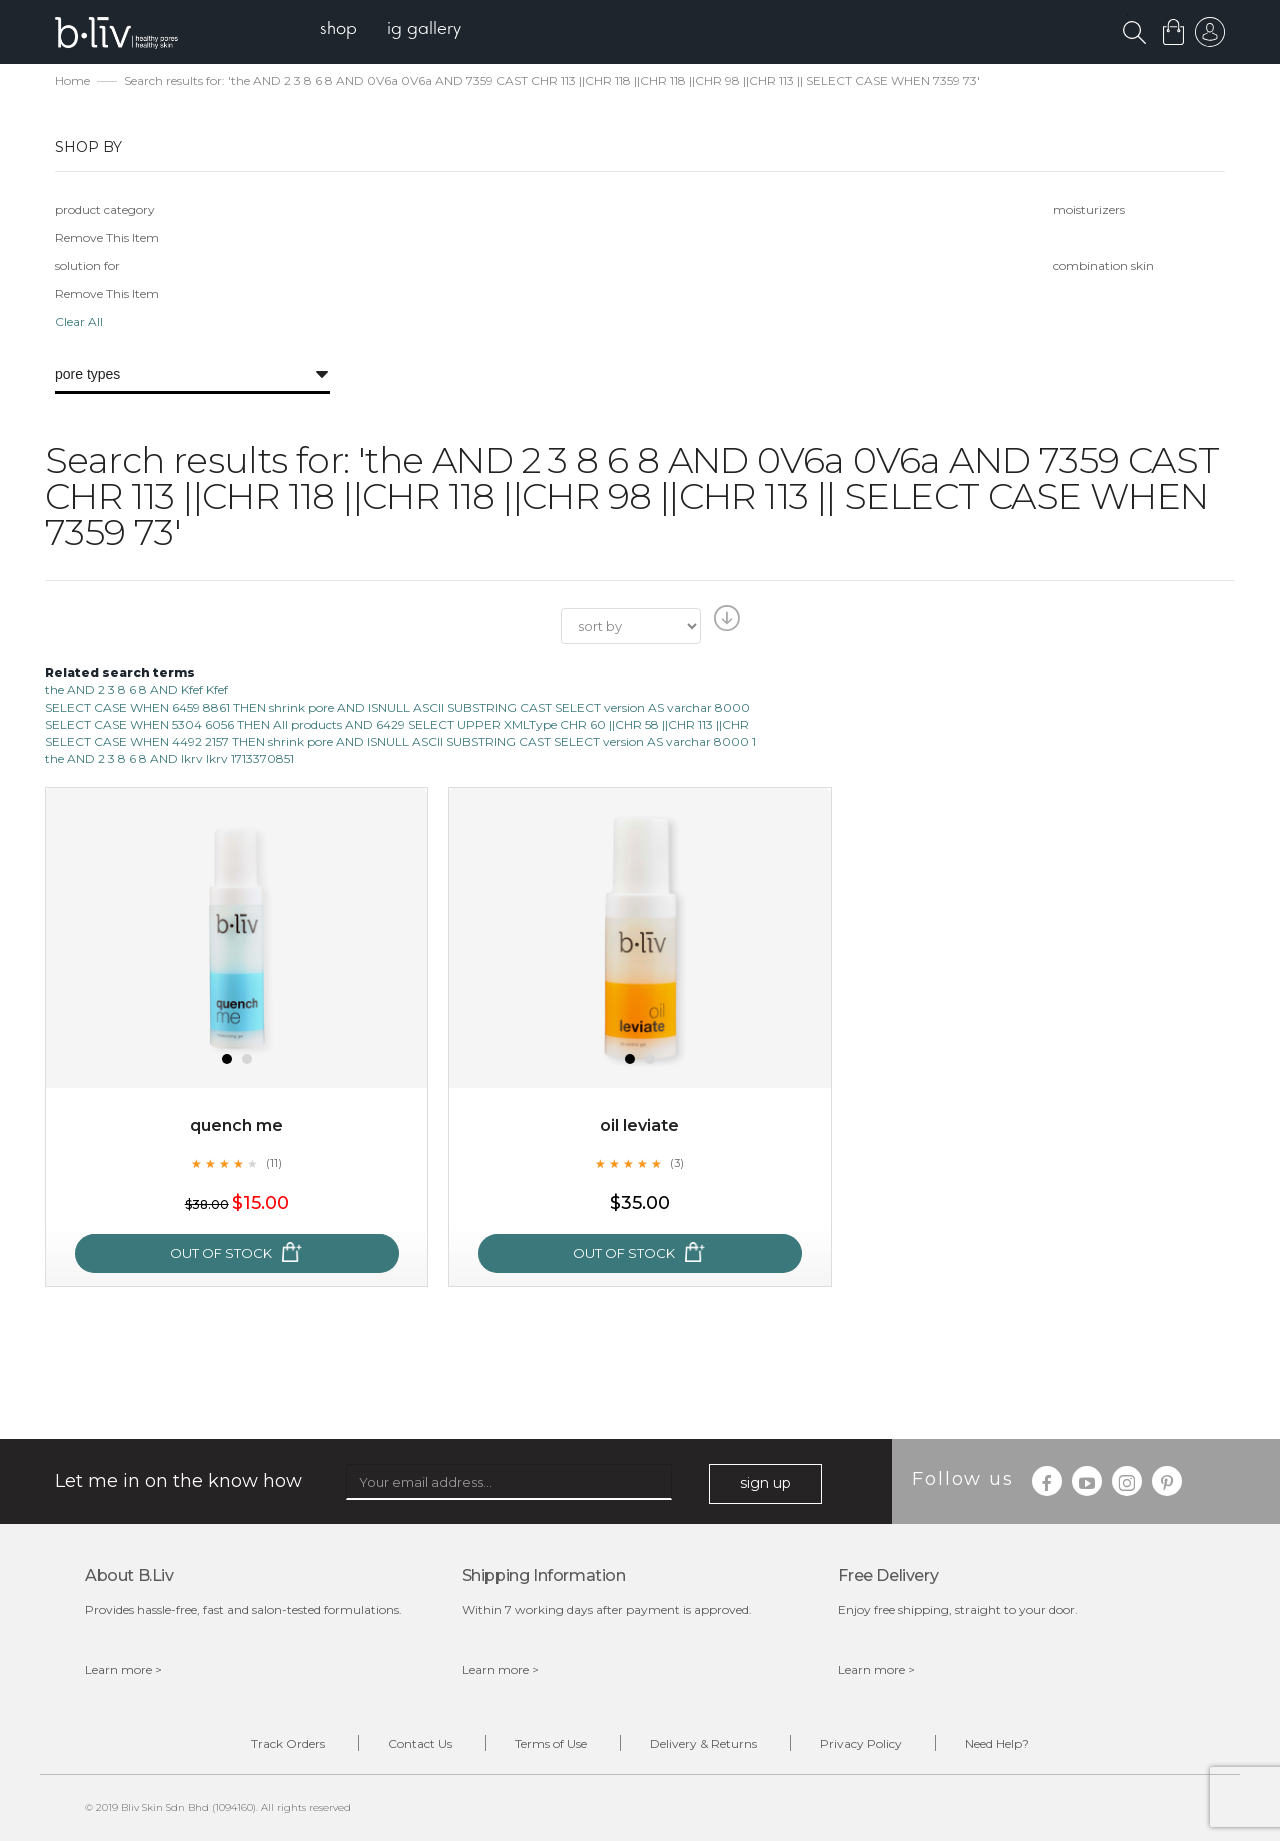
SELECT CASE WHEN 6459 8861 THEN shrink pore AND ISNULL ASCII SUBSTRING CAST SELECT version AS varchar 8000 (397, 707)
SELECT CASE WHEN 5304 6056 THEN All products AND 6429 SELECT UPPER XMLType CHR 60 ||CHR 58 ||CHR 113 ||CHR (397, 724)
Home (72, 80)
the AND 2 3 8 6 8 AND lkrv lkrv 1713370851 (169, 758)
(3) (677, 1163)
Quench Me (236, 1125)
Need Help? (997, 1743)
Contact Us (420, 1743)
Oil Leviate (639, 1125)
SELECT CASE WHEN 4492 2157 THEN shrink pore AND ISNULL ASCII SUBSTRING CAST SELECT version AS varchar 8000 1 (400, 741)
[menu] (390, 30)
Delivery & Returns (703, 1743)
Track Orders (288, 1743)
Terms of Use (551, 1743)
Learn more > (123, 1669)
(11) (274, 1163)
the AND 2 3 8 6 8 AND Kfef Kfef (136, 689)
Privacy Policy (861, 1743)
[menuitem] (338, 30)
